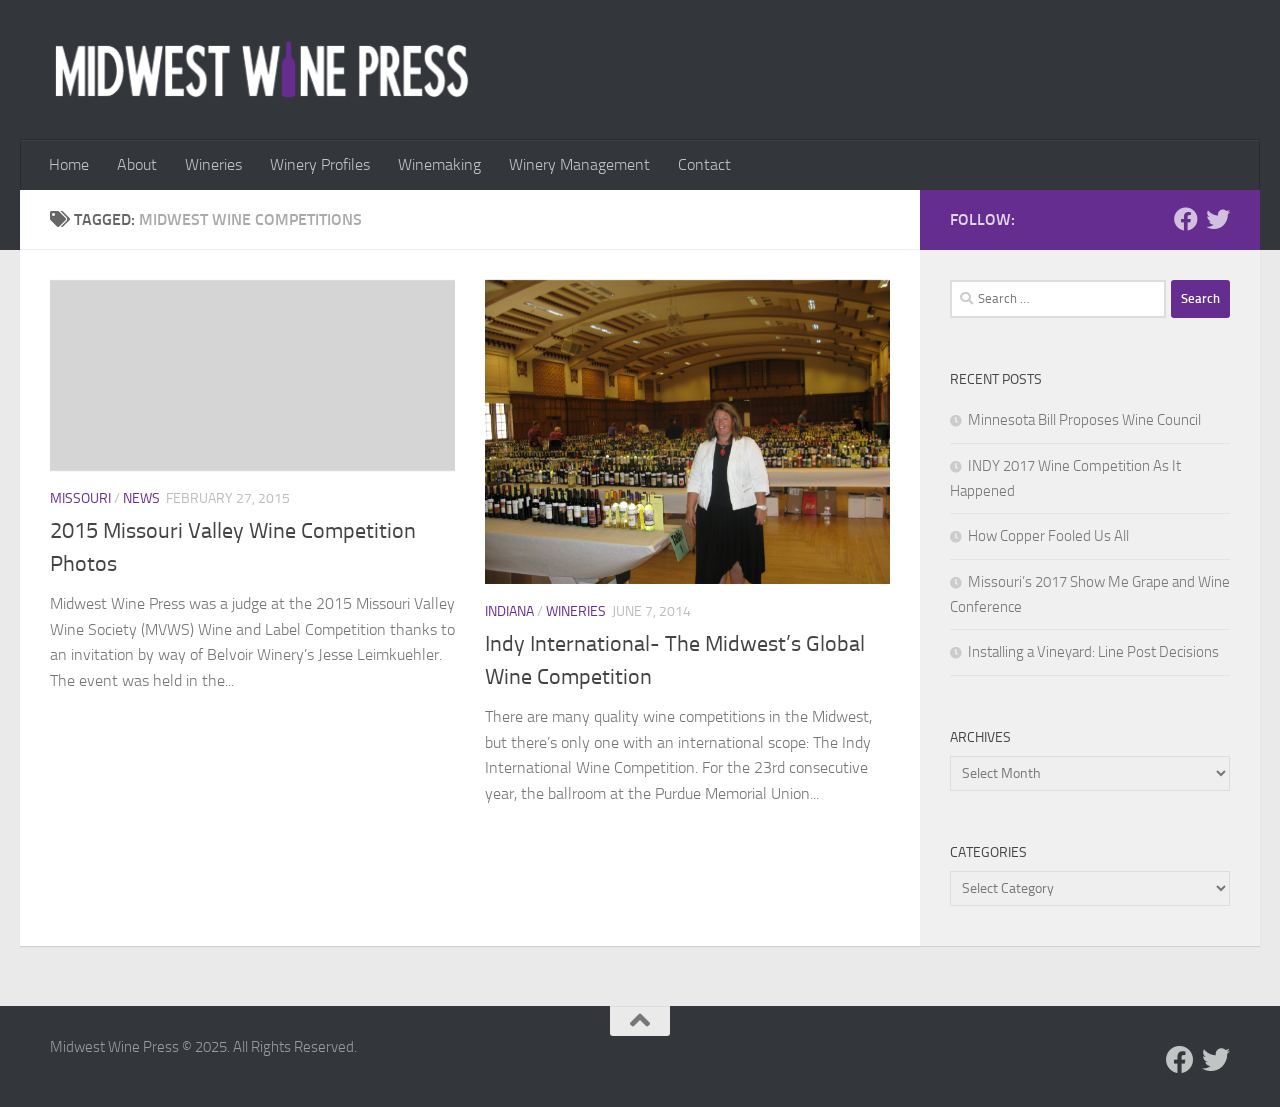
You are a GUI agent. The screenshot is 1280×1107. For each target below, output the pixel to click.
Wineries (213, 164)
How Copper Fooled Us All (1048, 536)
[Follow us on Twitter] (1218, 219)
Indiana (509, 611)
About (137, 164)
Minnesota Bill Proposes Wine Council (1084, 420)
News (141, 498)
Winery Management (579, 164)
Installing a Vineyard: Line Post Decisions (1093, 652)
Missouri (80, 498)
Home (69, 164)
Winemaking (439, 164)
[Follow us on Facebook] (1186, 219)
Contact (704, 164)
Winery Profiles (320, 164)
